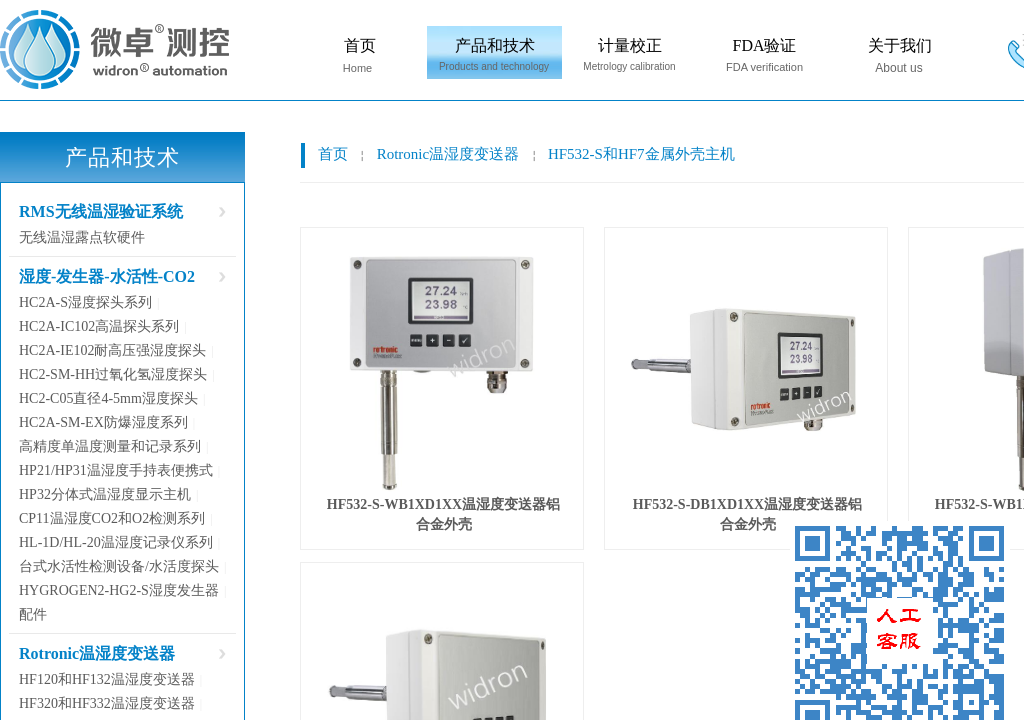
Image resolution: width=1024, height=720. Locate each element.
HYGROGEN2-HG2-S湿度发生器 (119, 590)
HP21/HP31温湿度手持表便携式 (116, 470)
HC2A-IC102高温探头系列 (99, 326)
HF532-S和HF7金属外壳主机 (641, 154)
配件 (33, 614)
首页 (360, 45)
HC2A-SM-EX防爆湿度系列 (103, 422)
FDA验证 (764, 45)
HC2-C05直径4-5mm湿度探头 (108, 398)
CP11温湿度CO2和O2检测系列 (112, 518)
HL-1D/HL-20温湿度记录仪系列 (116, 542)
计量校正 (630, 45)
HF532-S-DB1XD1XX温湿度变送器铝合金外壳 (747, 514)
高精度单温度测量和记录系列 (110, 446)
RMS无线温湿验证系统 (101, 211)
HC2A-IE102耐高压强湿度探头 (112, 350)
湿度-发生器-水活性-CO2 (107, 276)
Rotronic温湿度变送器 (448, 154)
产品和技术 (495, 45)
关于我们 (900, 45)
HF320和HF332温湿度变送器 (107, 703)
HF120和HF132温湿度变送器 (107, 679)
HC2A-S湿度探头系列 (85, 302)
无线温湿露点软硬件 (82, 237)
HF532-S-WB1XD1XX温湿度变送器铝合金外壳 (443, 514)
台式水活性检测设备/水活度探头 (119, 566)
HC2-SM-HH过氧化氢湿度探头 (113, 374)
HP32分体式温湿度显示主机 (105, 494)
